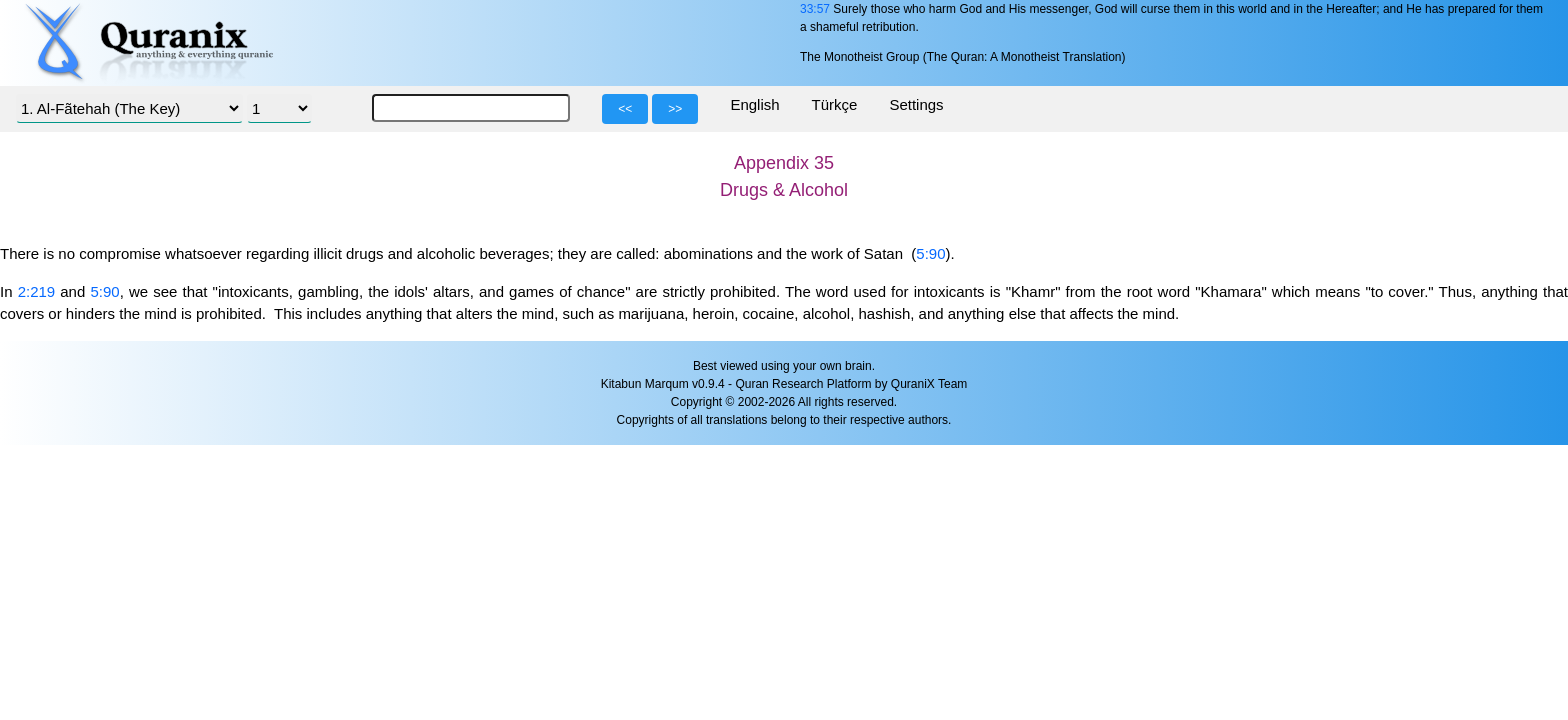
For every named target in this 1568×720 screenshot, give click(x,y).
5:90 (930, 253)
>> (675, 109)
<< (625, 109)
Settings (916, 104)
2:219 (37, 291)
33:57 (815, 9)
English (754, 104)
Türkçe (835, 104)
